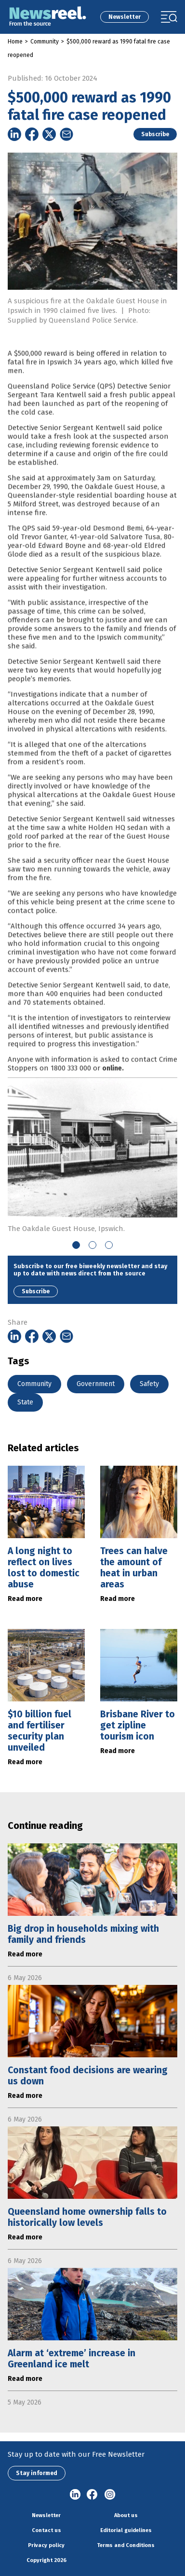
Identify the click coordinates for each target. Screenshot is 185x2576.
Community (44, 41)
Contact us (46, 2530)
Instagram (110, 2495)
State (25, 1402)
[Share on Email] (66, 134)
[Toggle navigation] (169, 17)
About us (126, 2515)
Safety (149, 1384)
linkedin (75, 2495)
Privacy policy (46, 2545)
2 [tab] (92, 1245)
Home (15, 41)
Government (96, 1384)
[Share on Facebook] (32, 134)
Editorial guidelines (126, 2530)
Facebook (92, 2495)
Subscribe (155, 134)
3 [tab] (109, 1245)
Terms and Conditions (126, 2545)
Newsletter (124, 17)
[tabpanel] (92, 1155)
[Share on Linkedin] (14, 134)
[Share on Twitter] (49, 134)
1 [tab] (76, 1245)
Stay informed (36, 2473)
